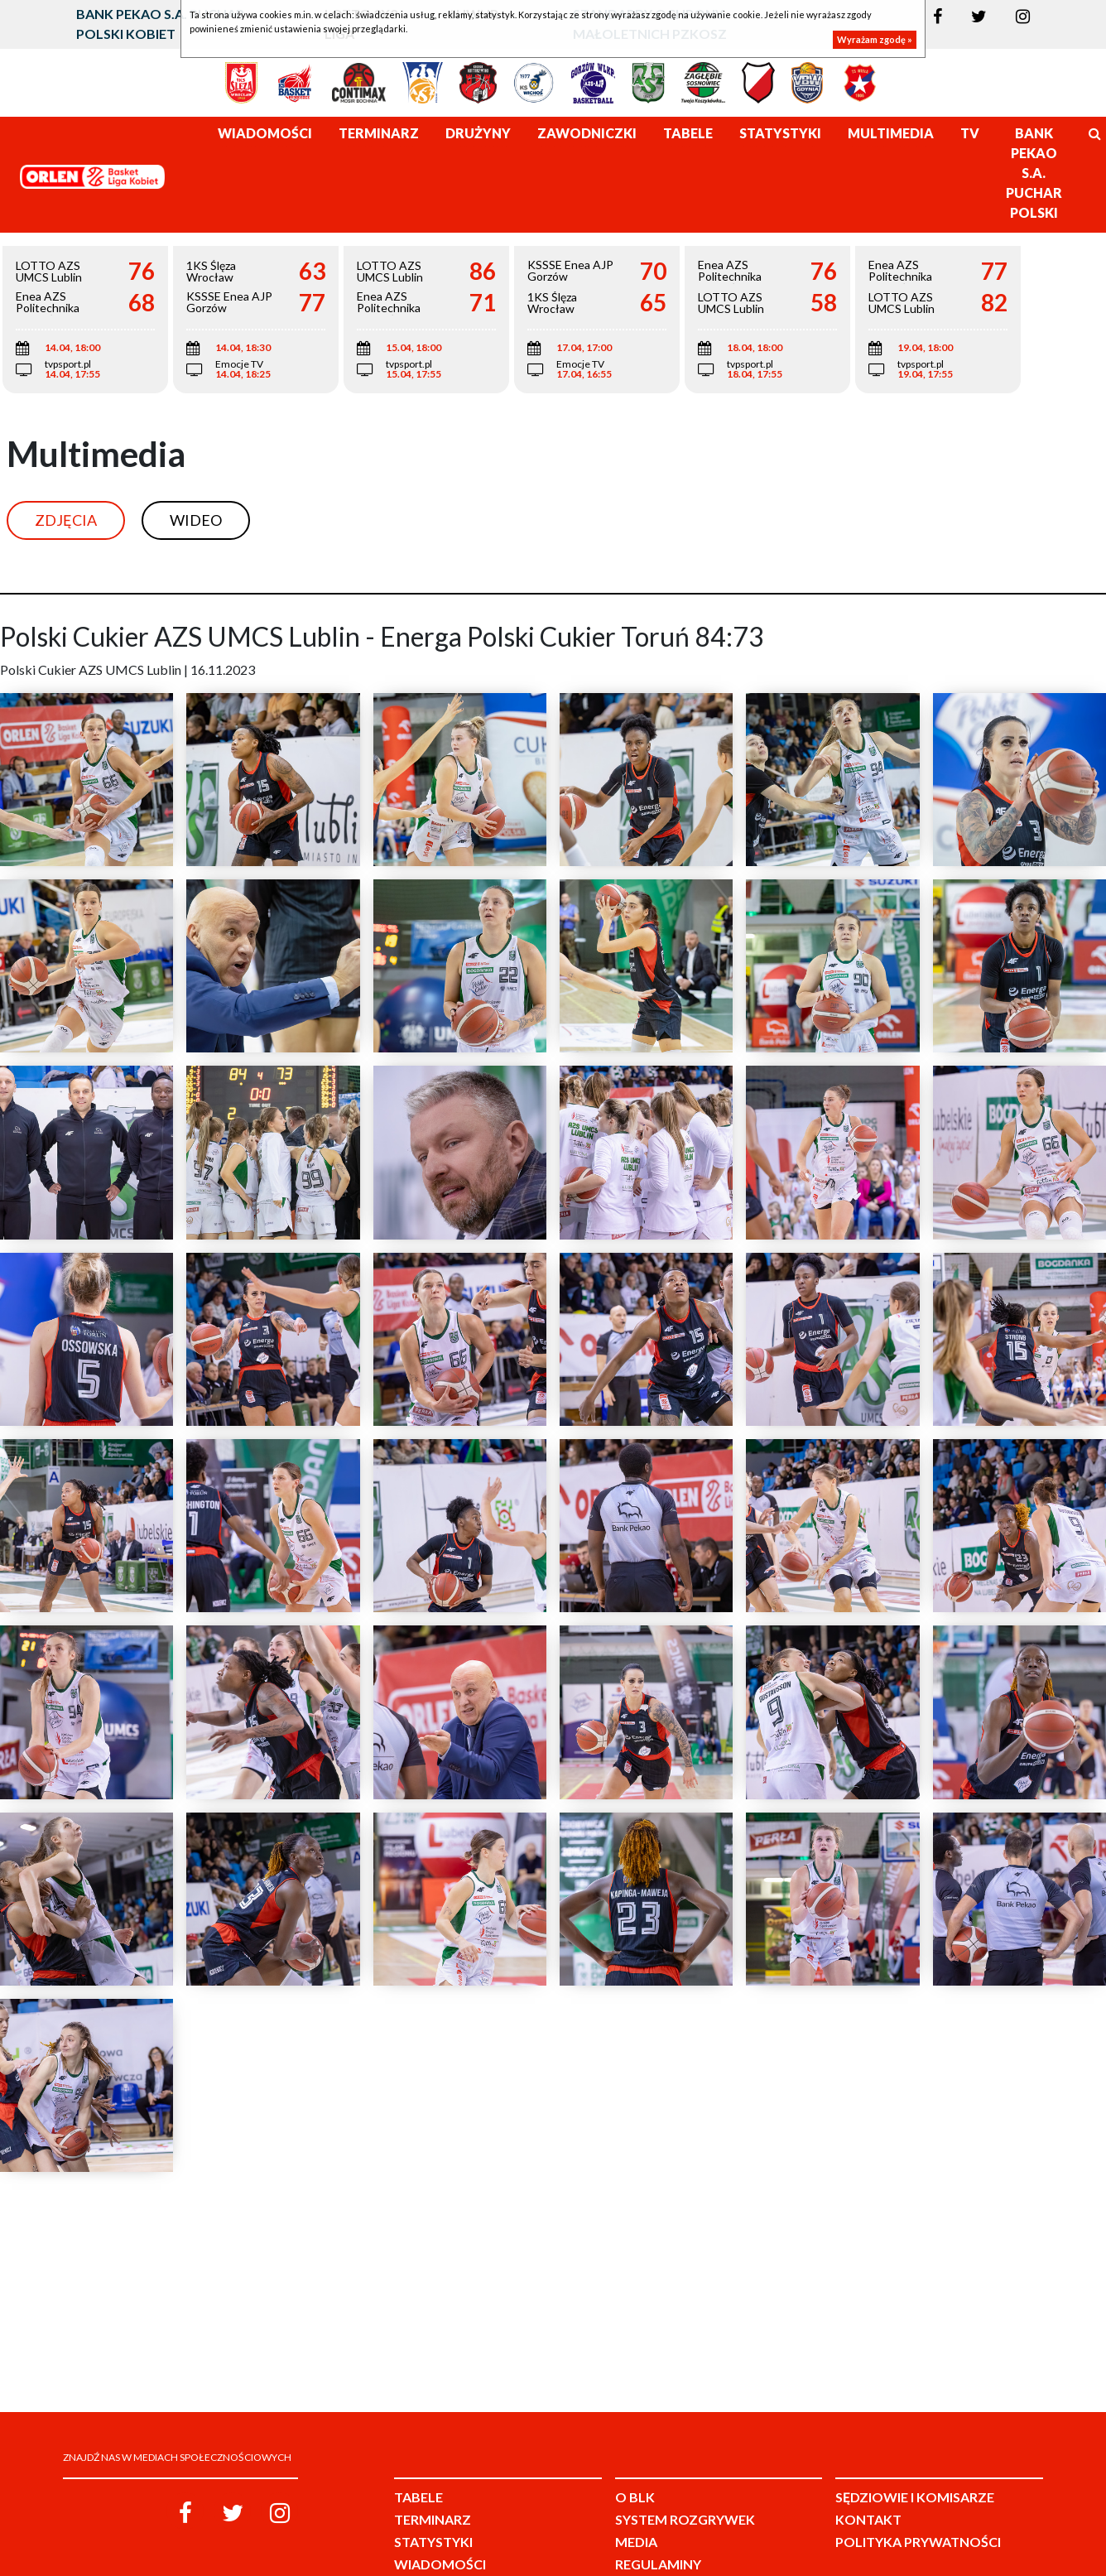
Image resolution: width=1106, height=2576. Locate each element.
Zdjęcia (66, 520)
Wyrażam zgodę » (874, 39)
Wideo (196, 520)
